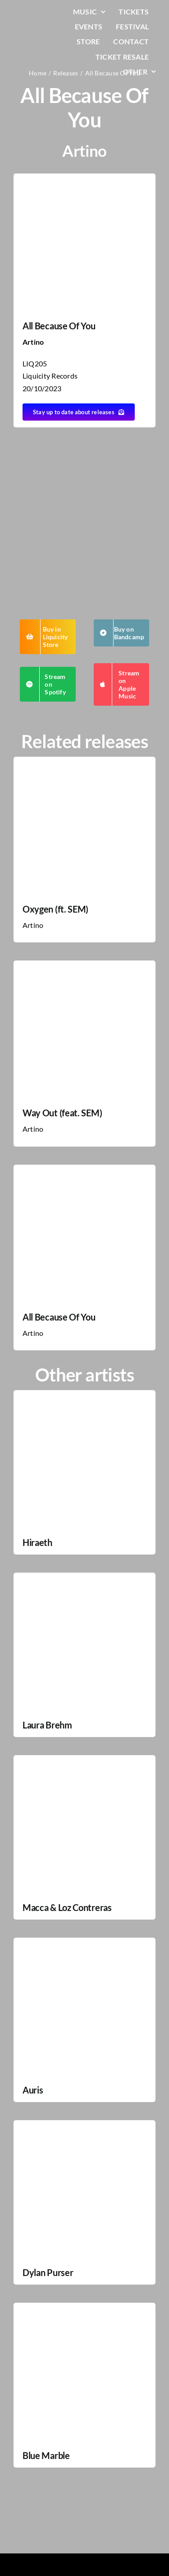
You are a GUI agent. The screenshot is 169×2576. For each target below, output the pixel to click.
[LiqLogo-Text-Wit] (35, 13)
